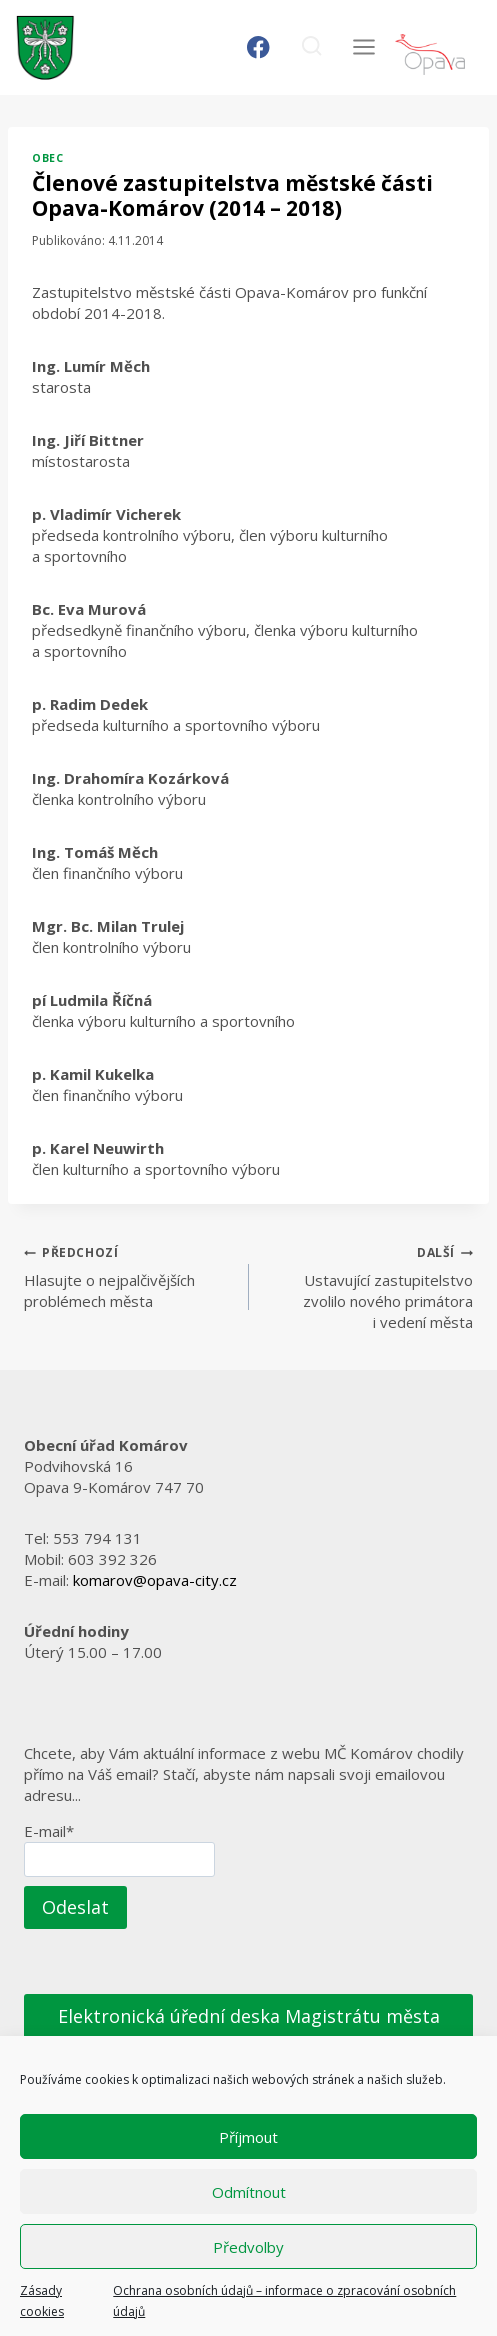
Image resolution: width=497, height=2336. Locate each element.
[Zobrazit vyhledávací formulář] (311, 47)
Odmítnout (249, 2192)
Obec (47, 158)
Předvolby (248, 2247)
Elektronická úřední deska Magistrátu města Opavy (249, 2030)
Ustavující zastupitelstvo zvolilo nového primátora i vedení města (369, 1286)
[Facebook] (258, 47)
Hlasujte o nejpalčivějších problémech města (129, 1276)
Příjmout (248, 2137)
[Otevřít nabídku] (363, 47)
